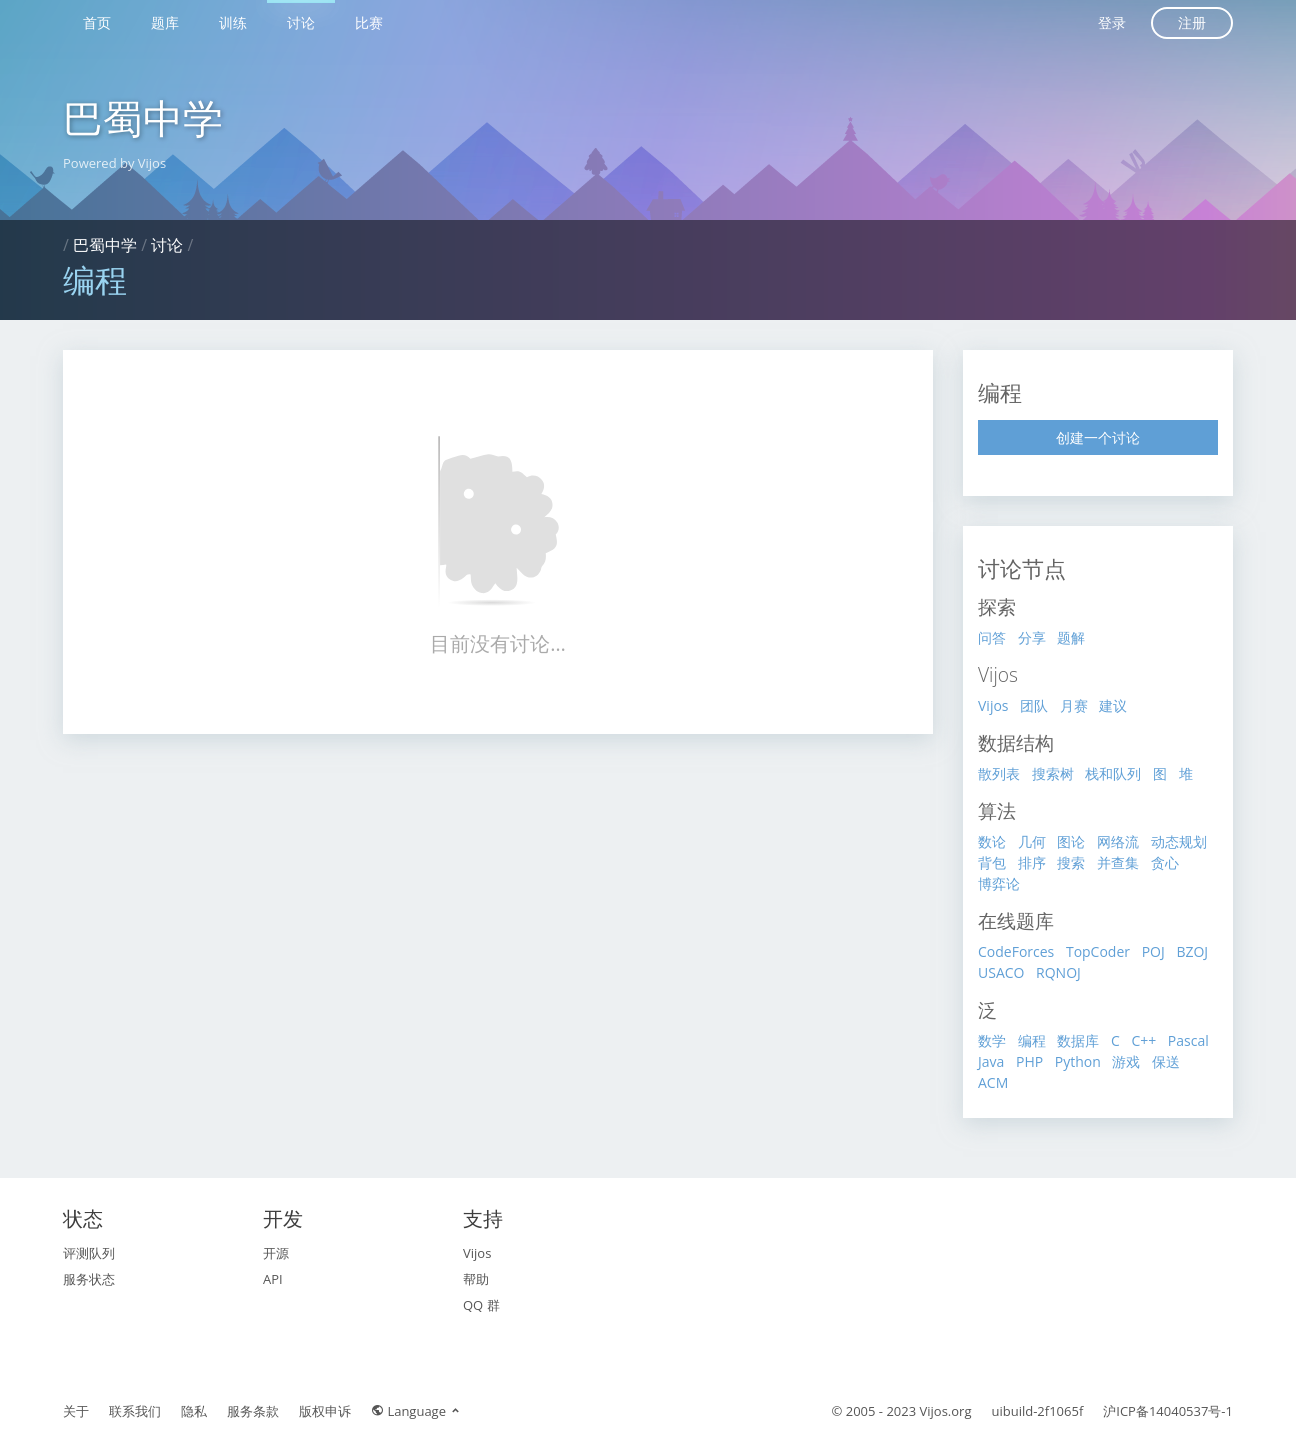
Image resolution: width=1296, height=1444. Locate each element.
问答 (992, 637)
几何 (1032, 841)
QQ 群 (481, 1305)
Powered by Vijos (114, 163)
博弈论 (999, 883)
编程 (1032, 1040)
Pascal (1188, 1040)
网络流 (1118, 841)
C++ (1143, 1040)
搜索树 (1053, 773)
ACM (993, 1082)
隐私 (194, 1411)
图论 (1071, 841)
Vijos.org (946, 1411)
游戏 (1126, 1061)
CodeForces (1016, 951)
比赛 (369, 22)
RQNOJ (1058, 972)
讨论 (301, 22)
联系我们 (135, 1411)
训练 (233, 22)
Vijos (993, 705)
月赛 (1074, 705)
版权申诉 (325, 1411)
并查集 (1118, 862)
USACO (1001, 972)
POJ (1153, 951)
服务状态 (89, 1279)
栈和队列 (1113, 773)
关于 (76, 1411)
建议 (1113, 705)
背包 (992, 862)
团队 (1034, 705)
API (273, 1279)
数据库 (1078, 1040)
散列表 (999, 773)
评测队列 (89, 1253)
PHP (1029, 1061)
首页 (97, 22)
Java (991, 1061)
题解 (1071, 637)
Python (1078, 1061)
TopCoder (1098, 951)
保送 (1166, 1061)
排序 (1032, 862)
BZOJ (1192, 951)
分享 (1032, 637)
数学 (992, 1040)
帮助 (476, 1279)
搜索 (1071, 862)
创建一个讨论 (1098, 437)
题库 (165, 22)
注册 (1192, 22)
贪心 (1165, 862)
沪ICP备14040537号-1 (1168, 1411)
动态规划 (1179, 841)
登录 (1112, 22)
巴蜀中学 (143, 117)
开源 (276, 1253)
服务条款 (253, 1411)
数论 (992, 841)
